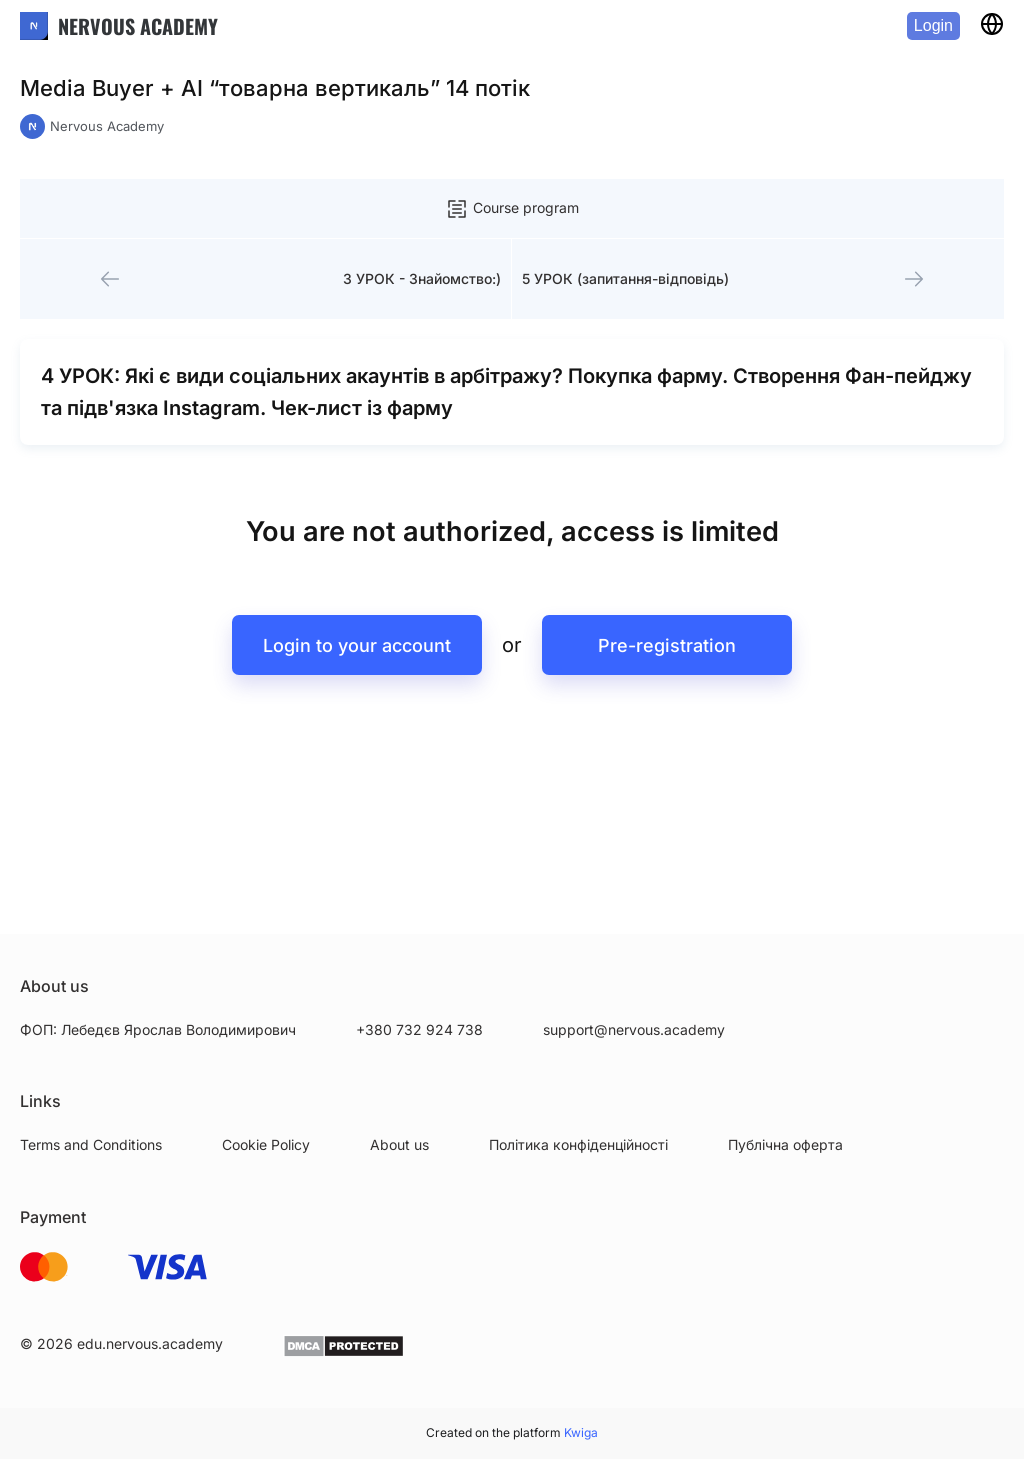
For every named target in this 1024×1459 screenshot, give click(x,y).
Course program (512, 209)
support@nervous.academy (634, 1029)
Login (933, 25)
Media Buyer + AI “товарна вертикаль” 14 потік (275, 88)
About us (399, 1144)
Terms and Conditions (91, 1144)
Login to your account (357, 645)
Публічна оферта (785, 1144)
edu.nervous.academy (150, 1343)
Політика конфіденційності (578, 1144)
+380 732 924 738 (419, 1029)
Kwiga (581, 1432)
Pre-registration (667, 645)
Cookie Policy (266, 1144)
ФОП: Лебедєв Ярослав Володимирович (158, 1029)
